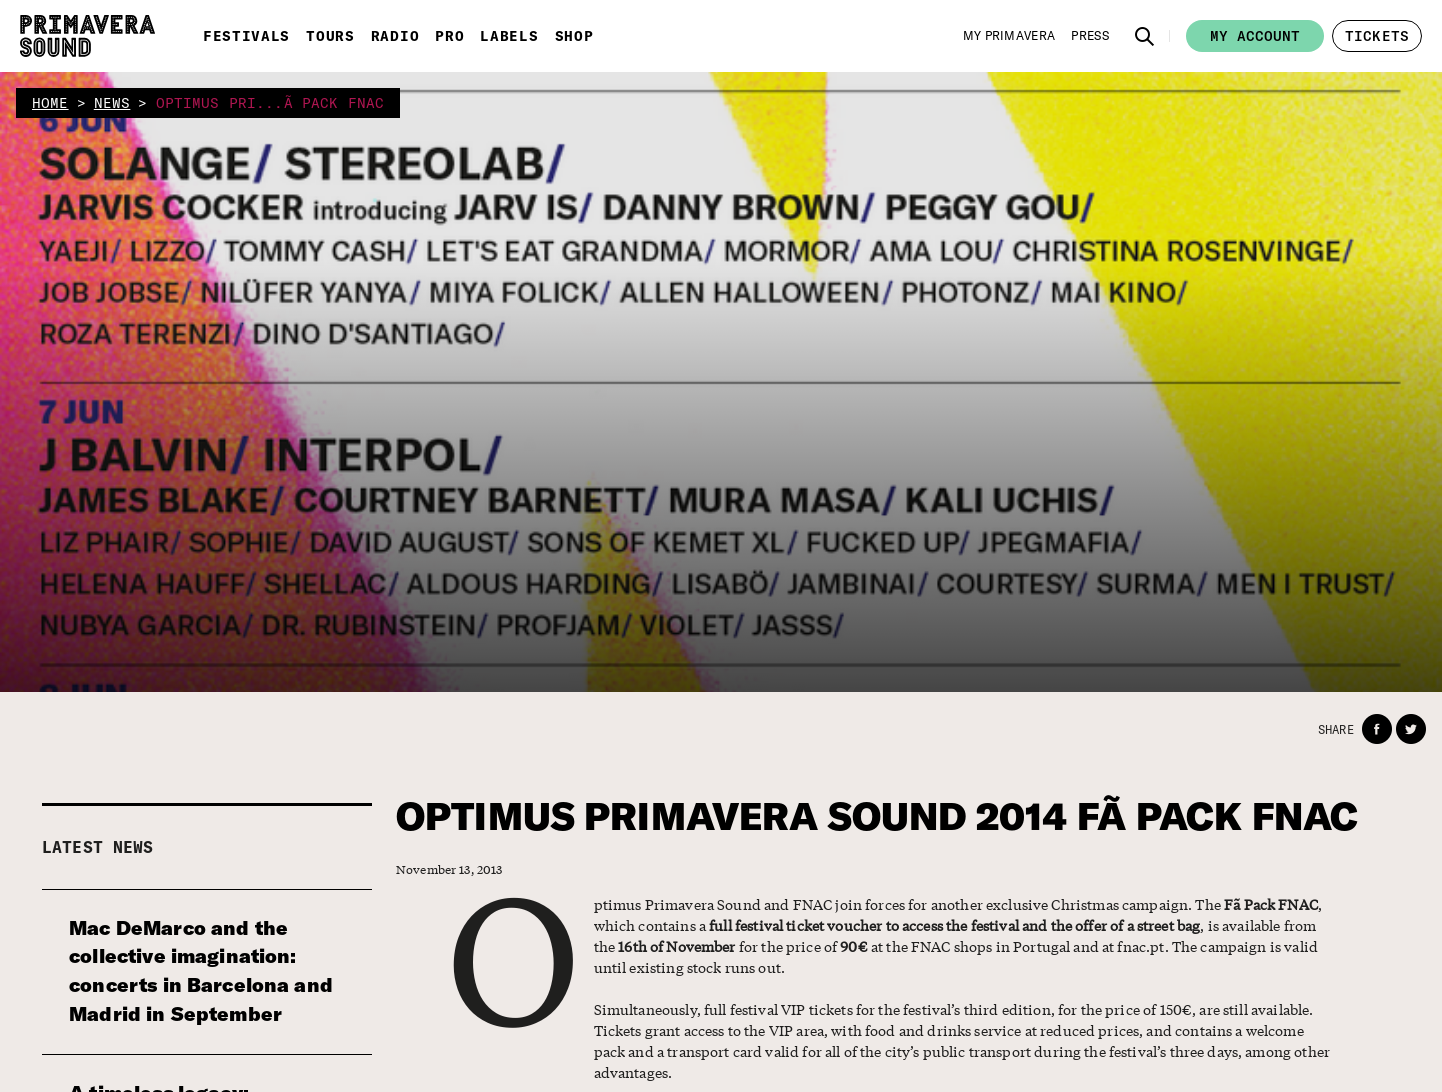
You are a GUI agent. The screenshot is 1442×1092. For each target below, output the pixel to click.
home (50, 103)
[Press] (1090, 36)
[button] (1145, 36)
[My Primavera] (1009, 36)
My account (1255, 36)
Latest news (98, 847)
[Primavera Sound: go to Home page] (87, 36)
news (112, 103)
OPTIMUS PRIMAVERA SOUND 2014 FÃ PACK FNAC (877, 816)
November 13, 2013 (449, 869)
